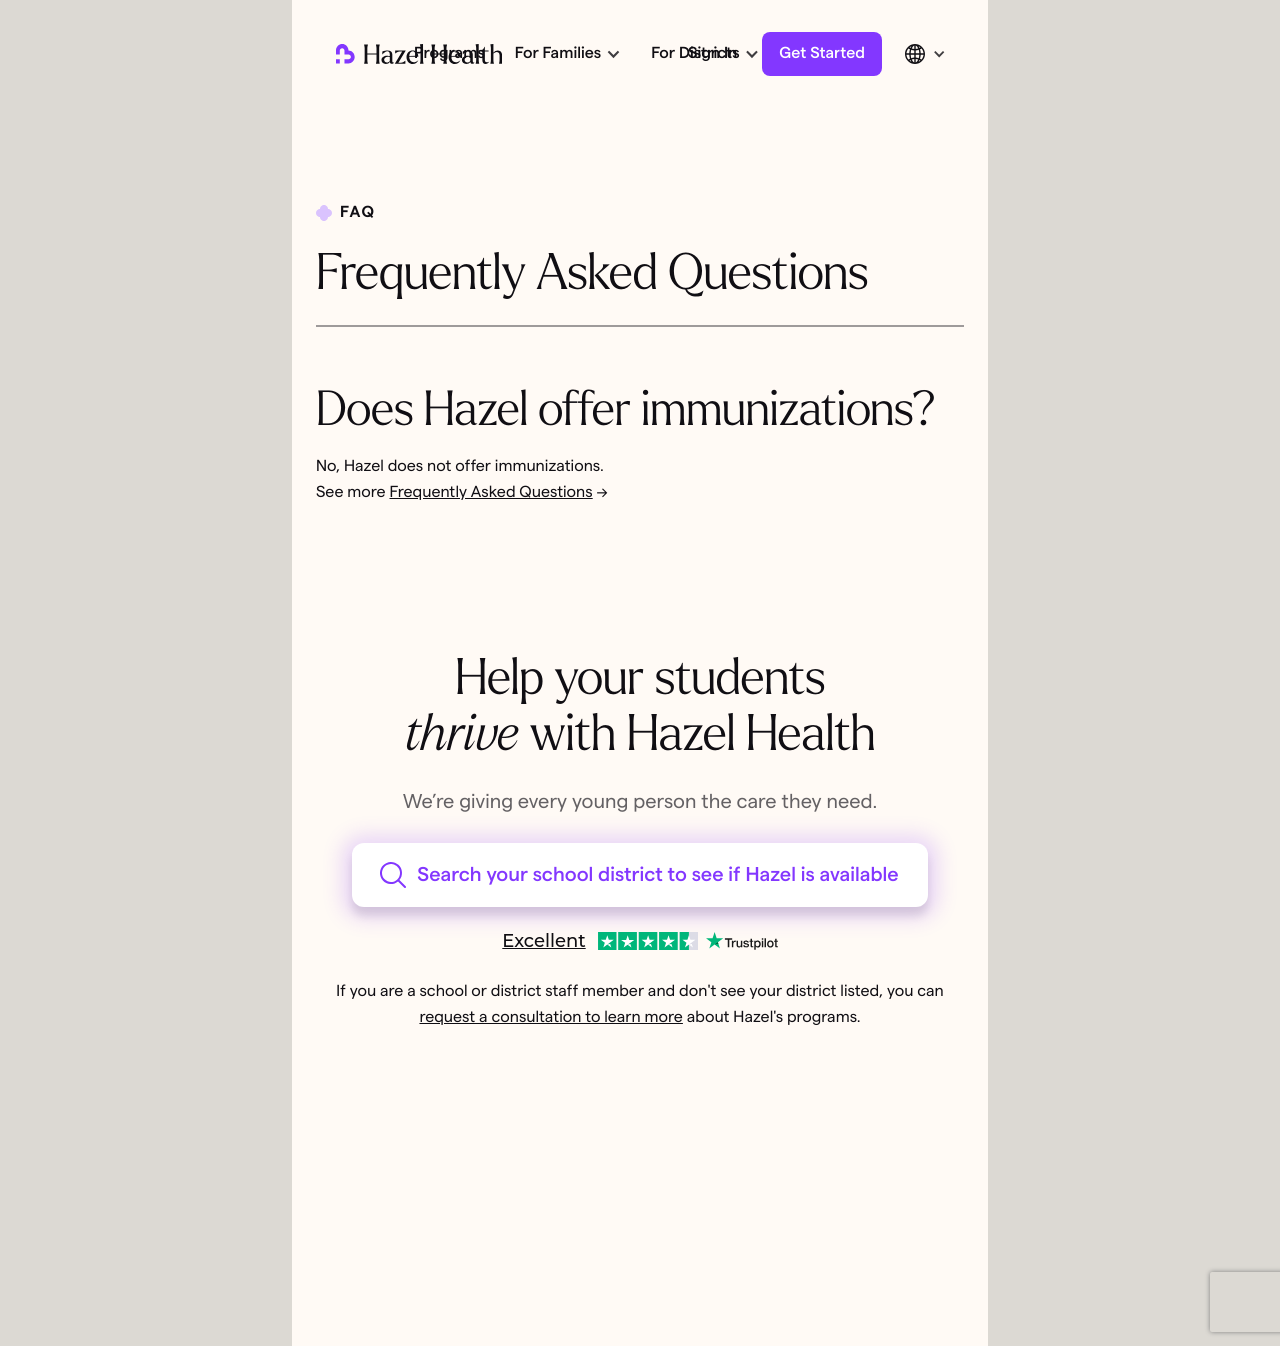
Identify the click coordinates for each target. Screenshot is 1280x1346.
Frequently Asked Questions (491, 493)
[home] (419, 54)
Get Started (822, 54)
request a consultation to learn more (550, 1018)
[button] (566, 54)
